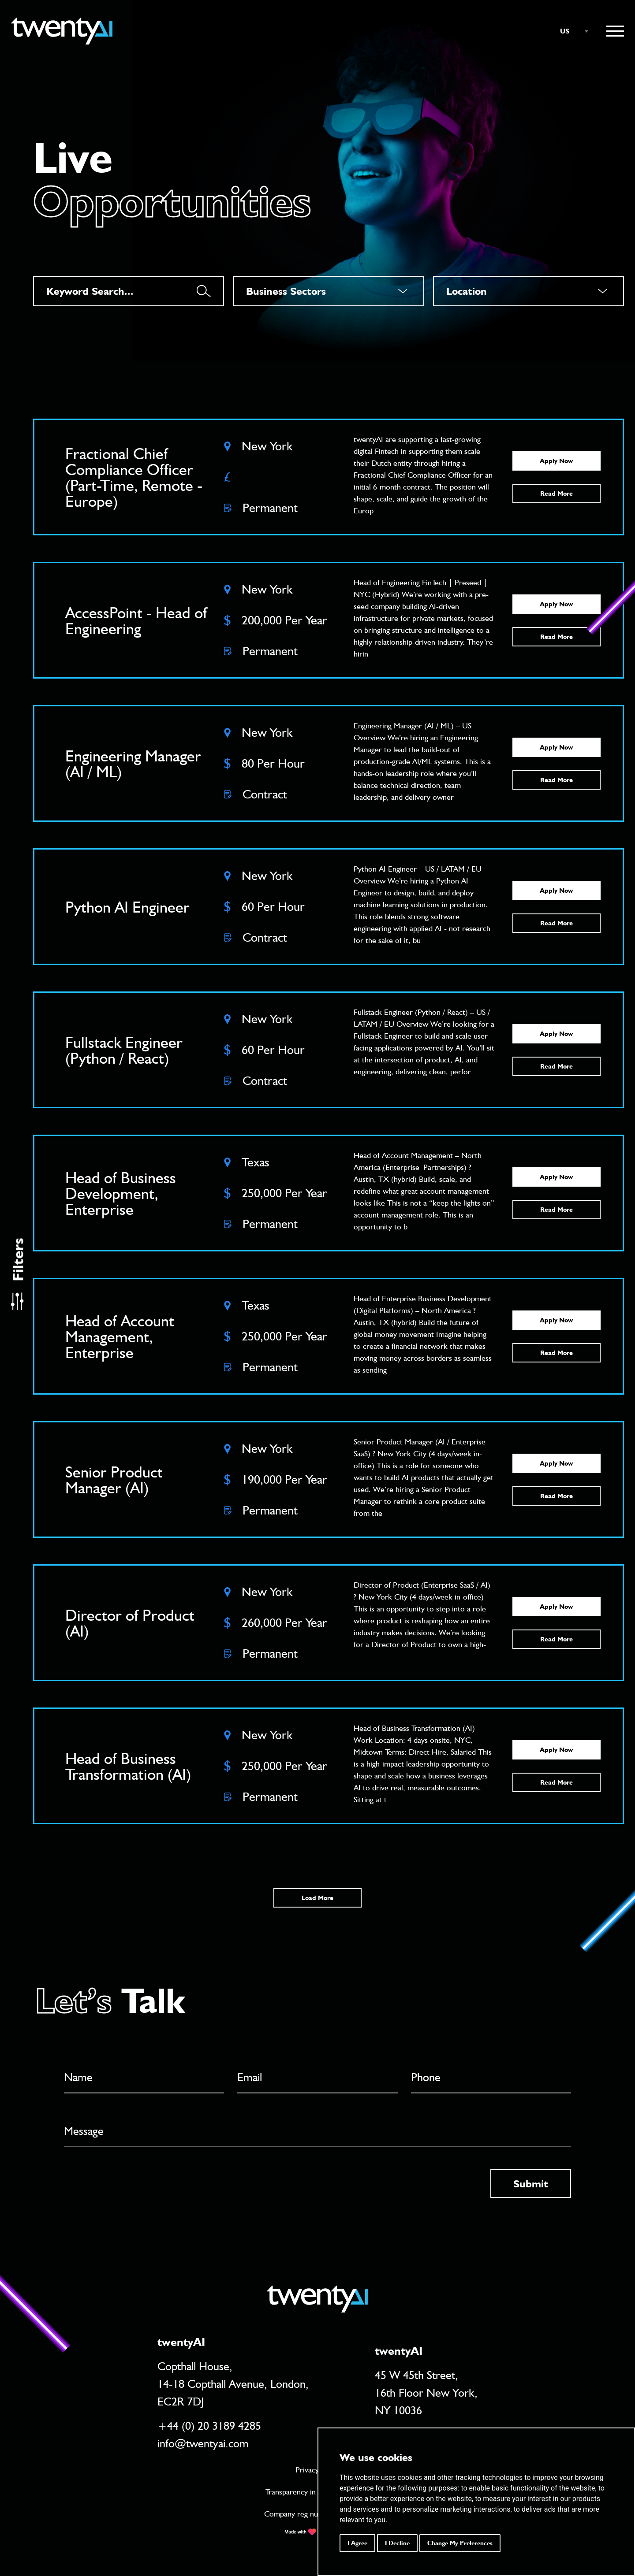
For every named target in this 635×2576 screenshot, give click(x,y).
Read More (556, 493)
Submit (530, 2183)
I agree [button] (357, 2542)
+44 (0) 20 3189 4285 (209, 2425)
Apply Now (556, 461)
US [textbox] (565, 31)
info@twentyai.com (203, 2443)
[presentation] (131, 2186)
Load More (317, 1898)
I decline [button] (397, 2542)
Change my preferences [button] (460, 2542)
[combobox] (570, 31)
